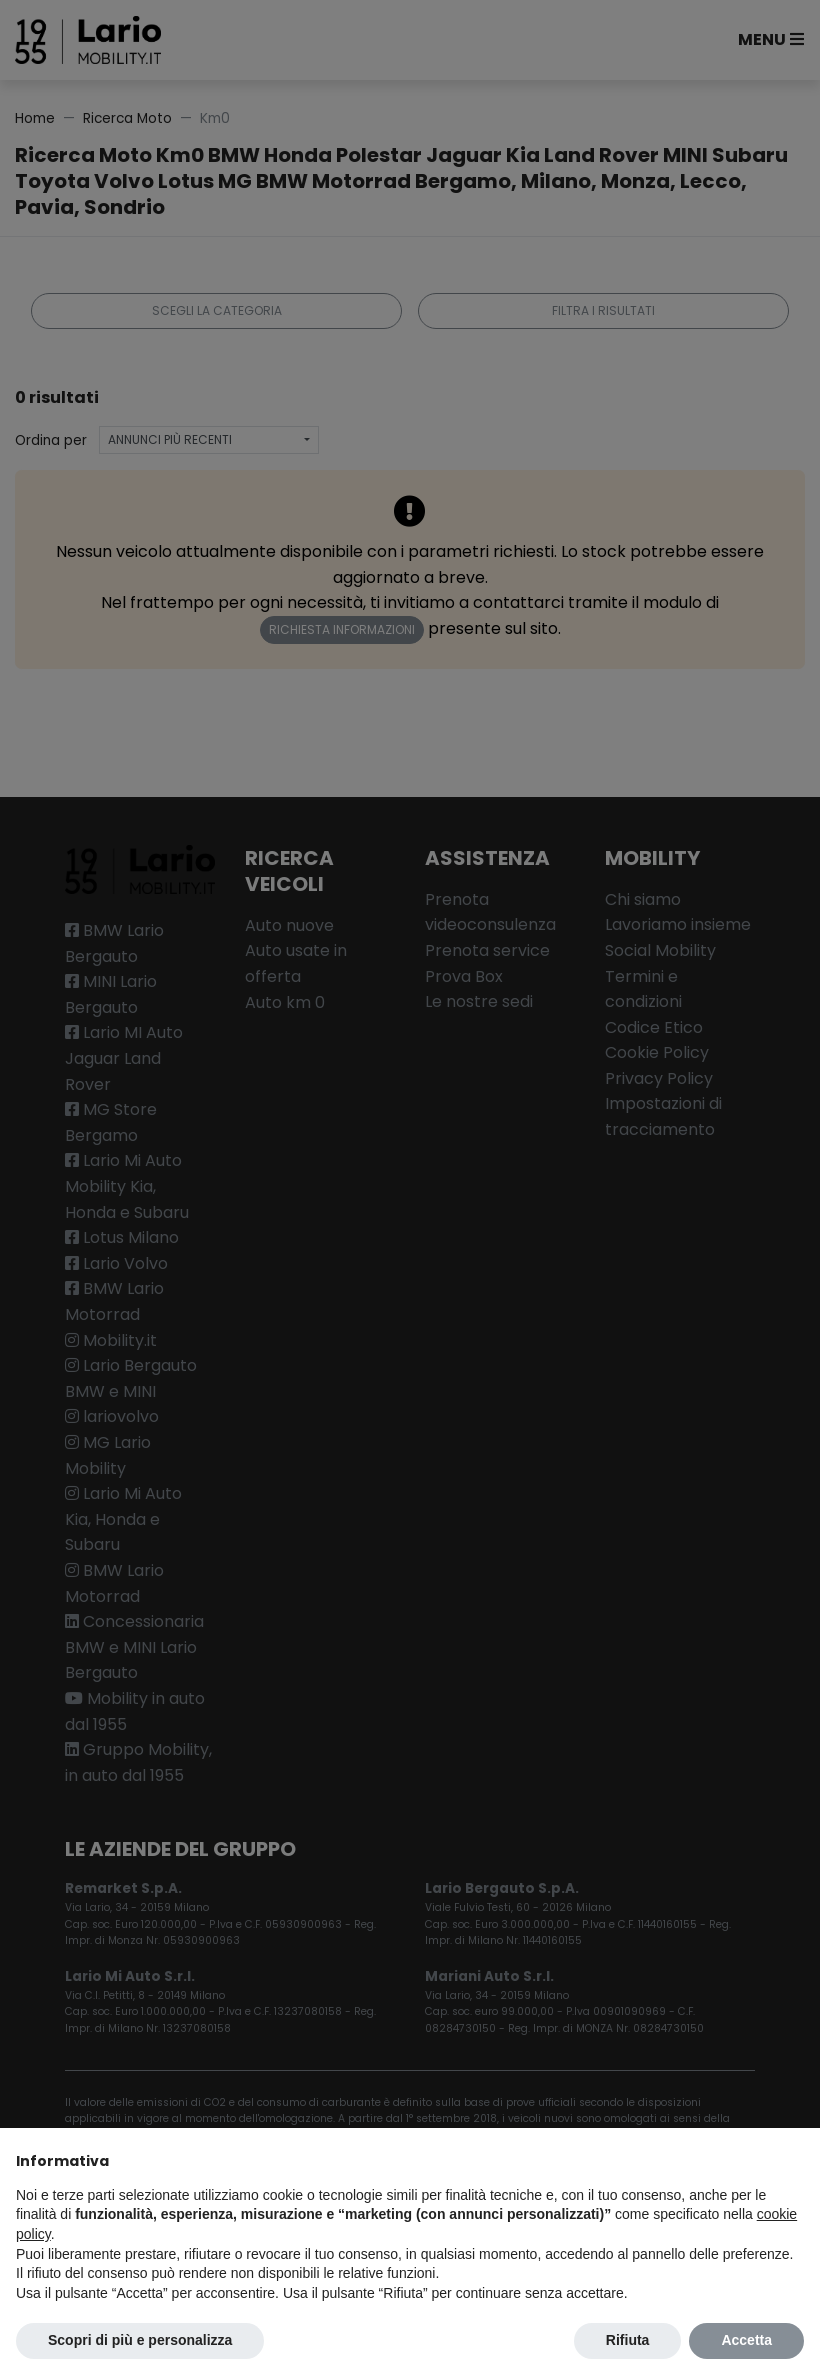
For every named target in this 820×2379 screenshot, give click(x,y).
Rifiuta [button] (628, 2340)
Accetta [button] (746, 2340)
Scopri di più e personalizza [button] (140, 2340)
